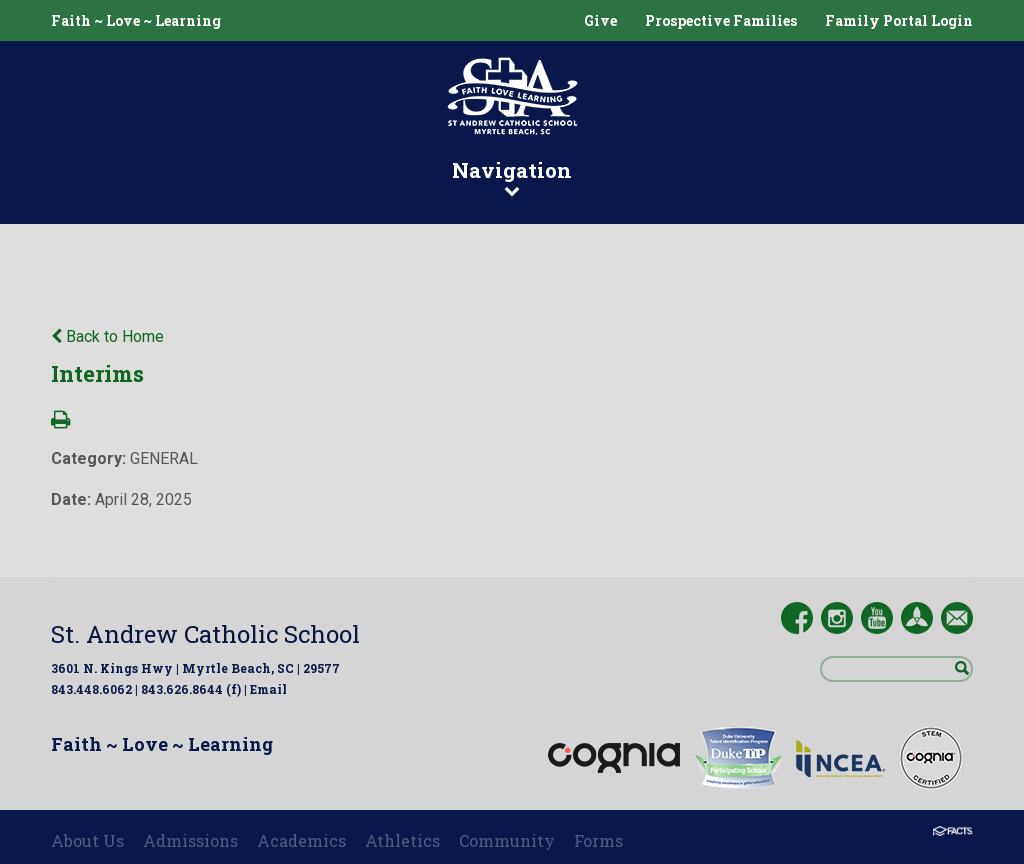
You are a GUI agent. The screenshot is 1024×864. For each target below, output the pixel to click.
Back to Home (107, 336)
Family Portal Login (899, 20)
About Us (87, 840)
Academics (301, 840)
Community (507, 840)
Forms (598, 840)
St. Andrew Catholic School (205, 634)
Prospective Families (721, 20)
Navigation (512, 177)
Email (268, 689)
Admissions (190, 840)
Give (600, 20)
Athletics (402, 840)
